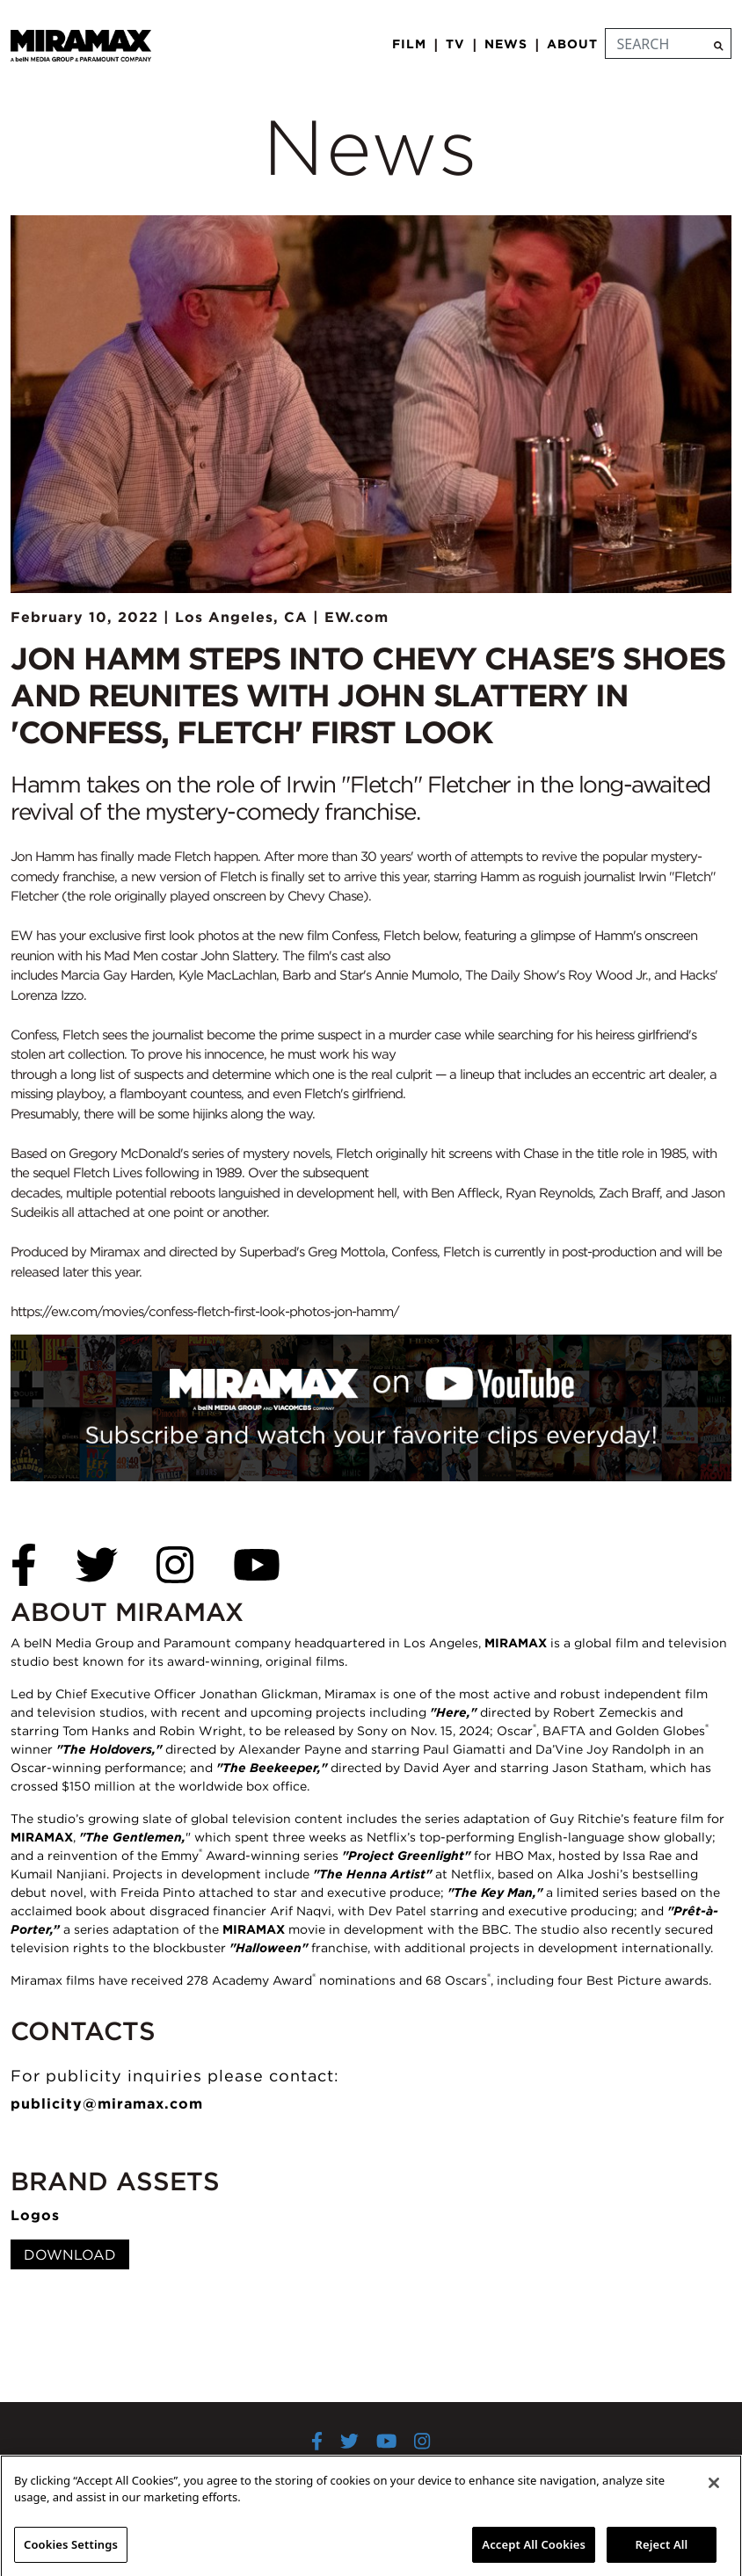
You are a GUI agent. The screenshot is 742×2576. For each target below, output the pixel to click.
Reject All (662, 2553)
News (505, 44)
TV (455, 44)
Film (409, 44)
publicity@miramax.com (107, 2103)
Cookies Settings (71, 2553)
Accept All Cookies (534, 2553)
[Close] (714, 2491)
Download (70, 2254)
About (572, 44)
